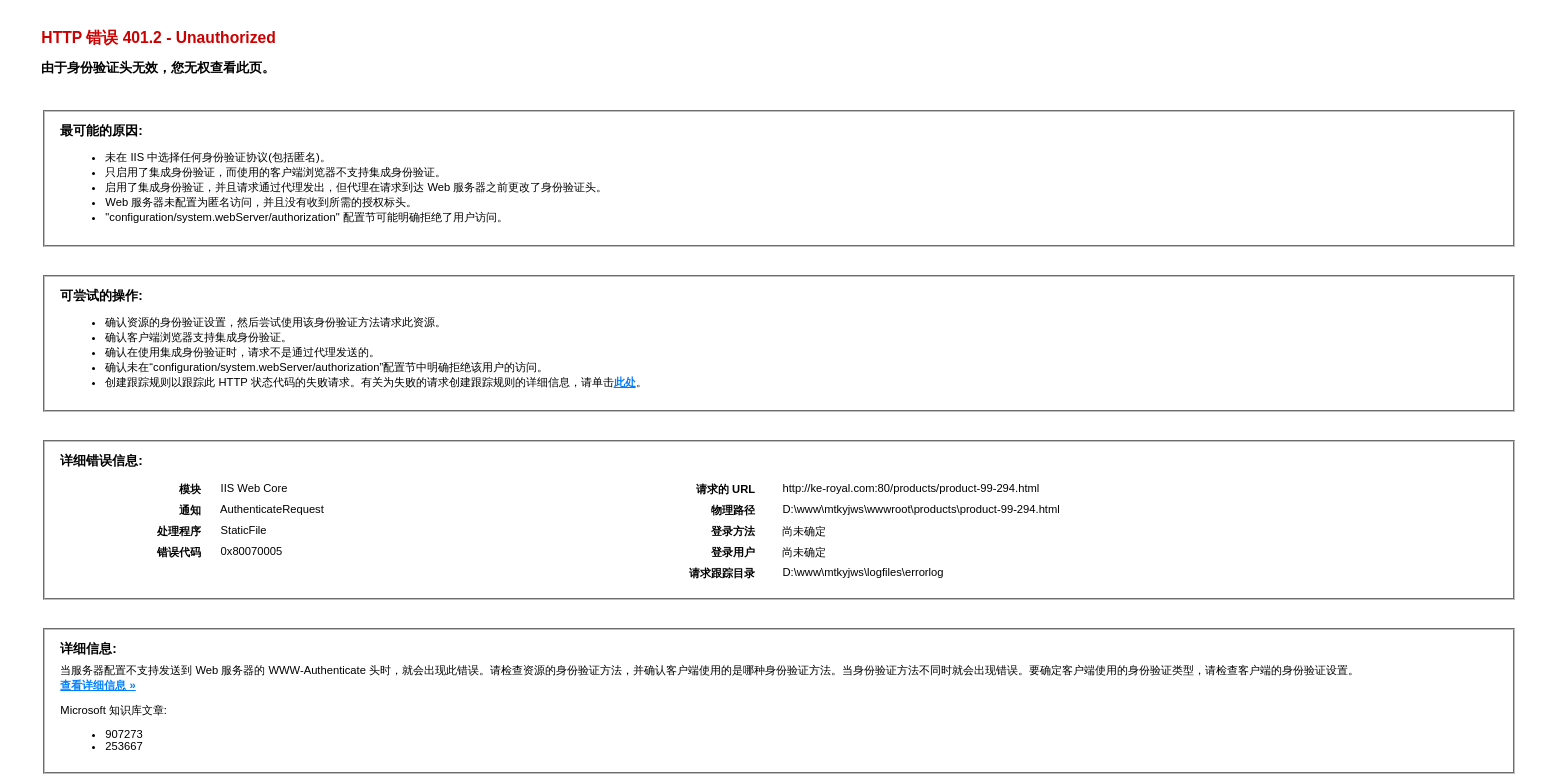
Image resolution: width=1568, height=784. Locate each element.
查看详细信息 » (97, 685)
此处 (625, 382)
